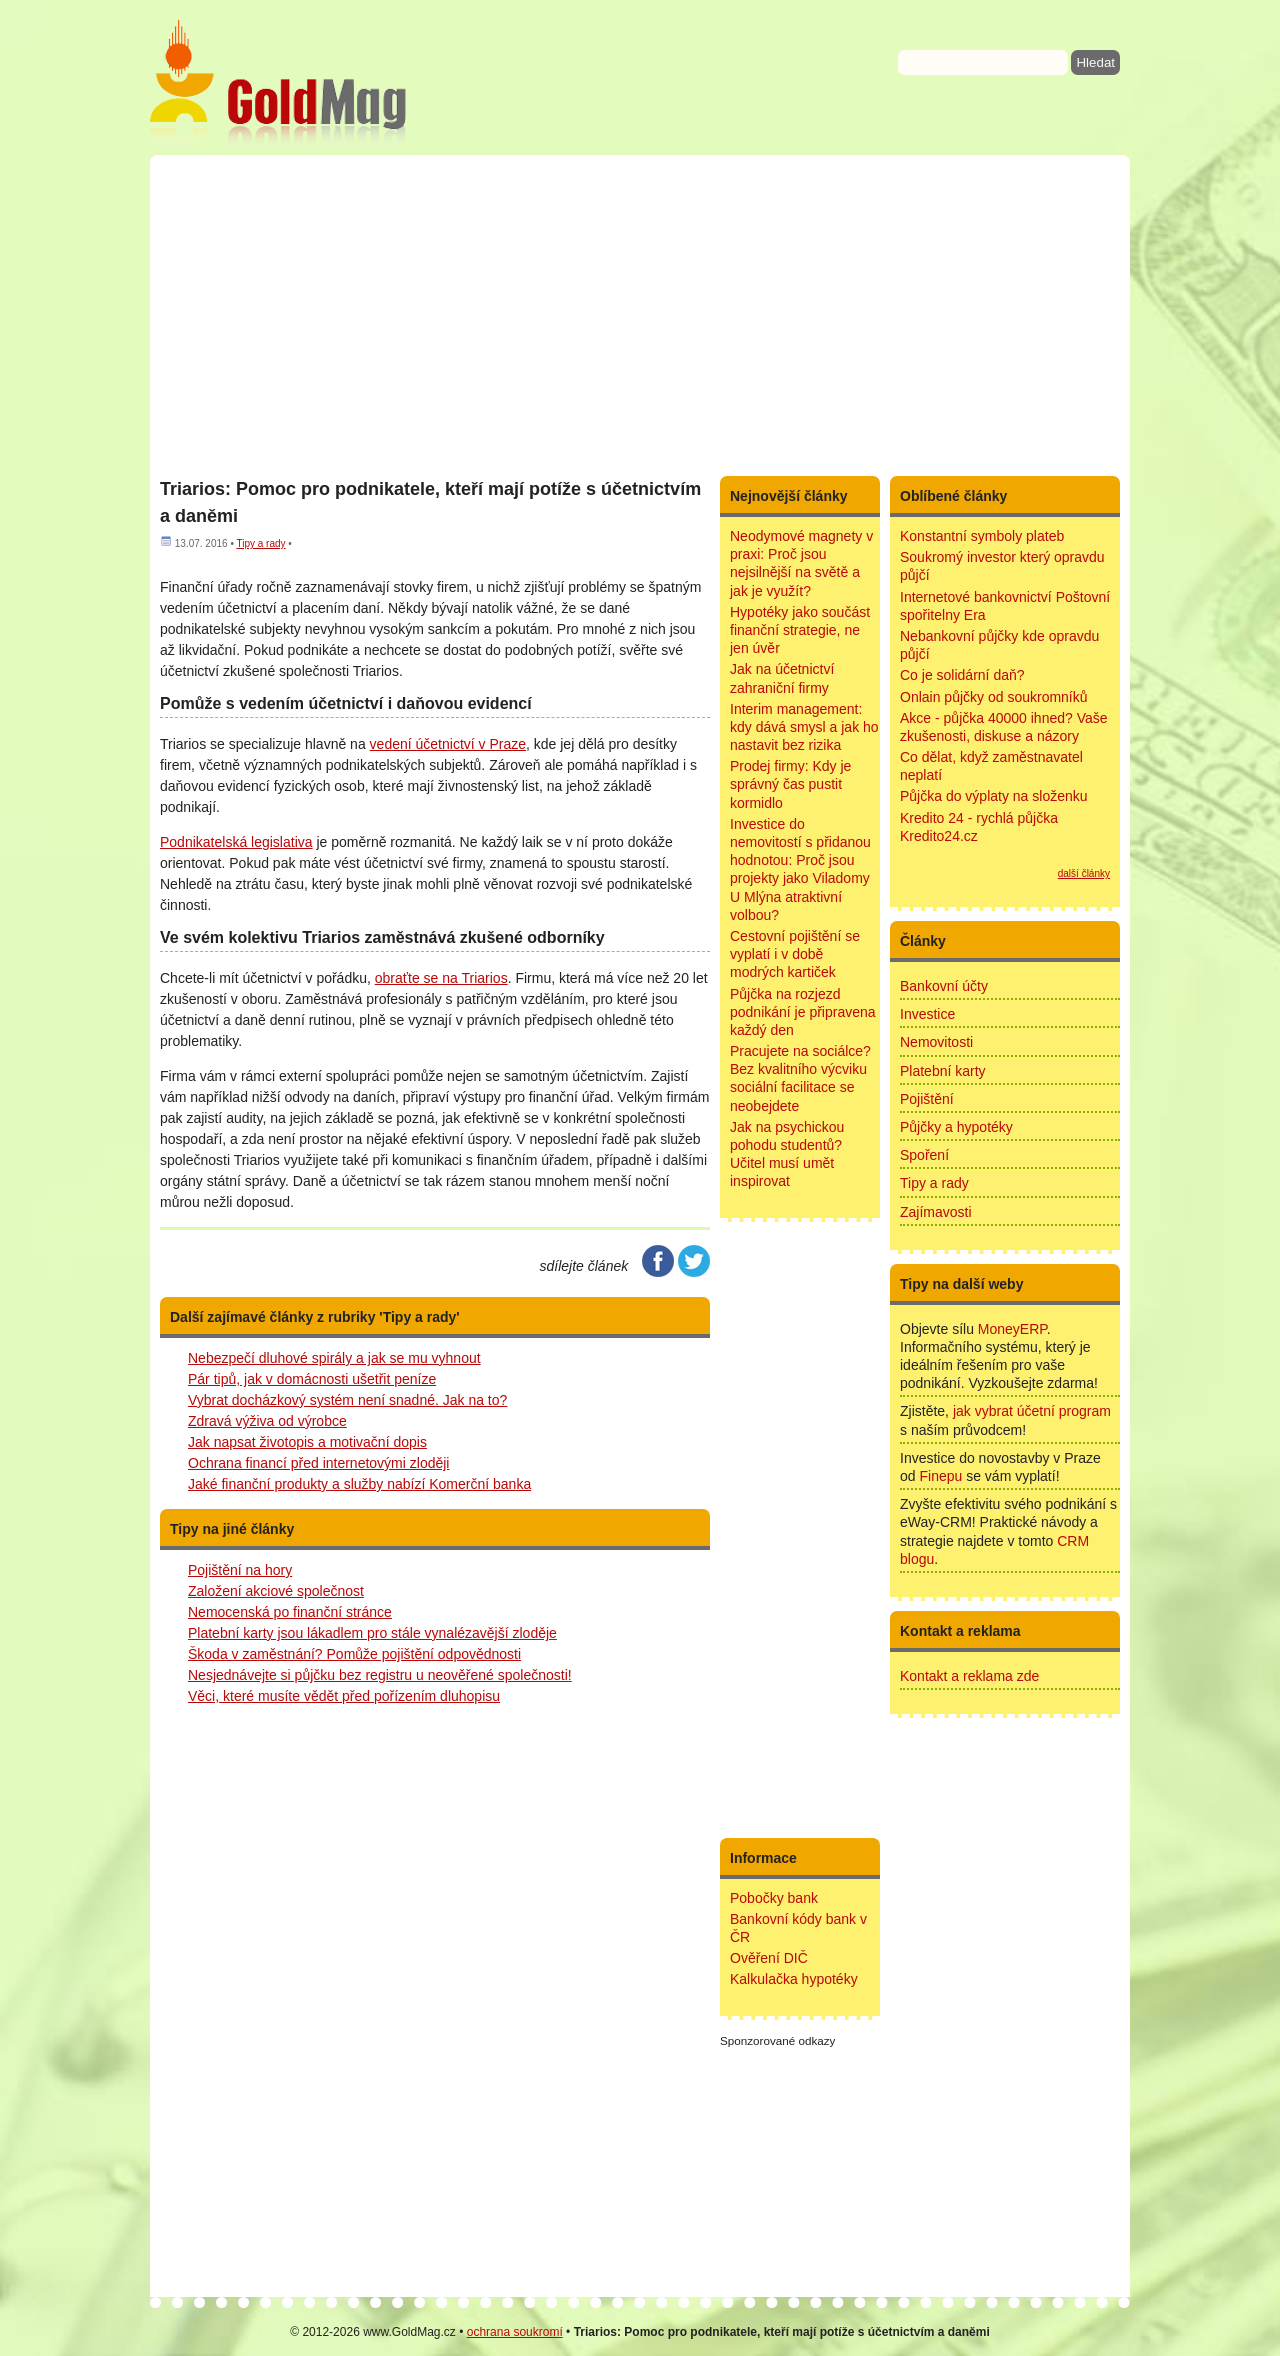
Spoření (924, 1155)
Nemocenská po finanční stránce (290, 1612)
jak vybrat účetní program (1032, 1411)
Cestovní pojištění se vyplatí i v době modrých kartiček (795, 954)
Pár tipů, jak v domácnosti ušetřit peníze (312, 1379)
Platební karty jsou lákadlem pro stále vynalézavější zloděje (372, 1633)
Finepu (940, 1476)
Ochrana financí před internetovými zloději (318, 1463)
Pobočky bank (774, 1898)
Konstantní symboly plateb (982, 536)
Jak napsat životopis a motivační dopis (307, 1442)
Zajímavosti (936, 1212)
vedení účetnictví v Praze (448, 744)
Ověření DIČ (769, 1958)
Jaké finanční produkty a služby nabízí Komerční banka (359, 1484)
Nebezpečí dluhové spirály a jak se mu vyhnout (334, 1358)
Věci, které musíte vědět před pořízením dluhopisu (344, 1696)
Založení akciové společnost (276, 1591)
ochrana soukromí (515, 2332)
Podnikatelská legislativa (236, 842)
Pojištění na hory (240, 1570)
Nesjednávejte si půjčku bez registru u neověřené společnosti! (380, 1675)
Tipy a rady (260, 543)
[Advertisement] (640, 315)
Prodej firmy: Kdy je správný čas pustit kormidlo (790, 784)
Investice (927, 1014)
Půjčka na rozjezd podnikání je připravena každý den (803, 1012)
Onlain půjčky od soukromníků (994, 697)
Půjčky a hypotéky (956, 1127)
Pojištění (927, 1099)
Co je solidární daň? (962, 675)
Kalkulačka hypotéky (794, 1979)
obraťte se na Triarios (441, 978)
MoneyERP (1012, 1329)
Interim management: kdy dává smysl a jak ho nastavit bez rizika (804, 727)
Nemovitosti (936, 1042)
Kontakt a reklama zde (969, 1676)
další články (1084, 873)
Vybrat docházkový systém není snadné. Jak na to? (347, 1400)
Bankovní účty (944, 986)
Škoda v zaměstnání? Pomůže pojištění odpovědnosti (354, 1654)
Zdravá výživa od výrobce (267, 1421)
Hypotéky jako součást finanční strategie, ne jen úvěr (800, 630)
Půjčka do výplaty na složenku (994, 796)
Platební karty (943, 1071)
